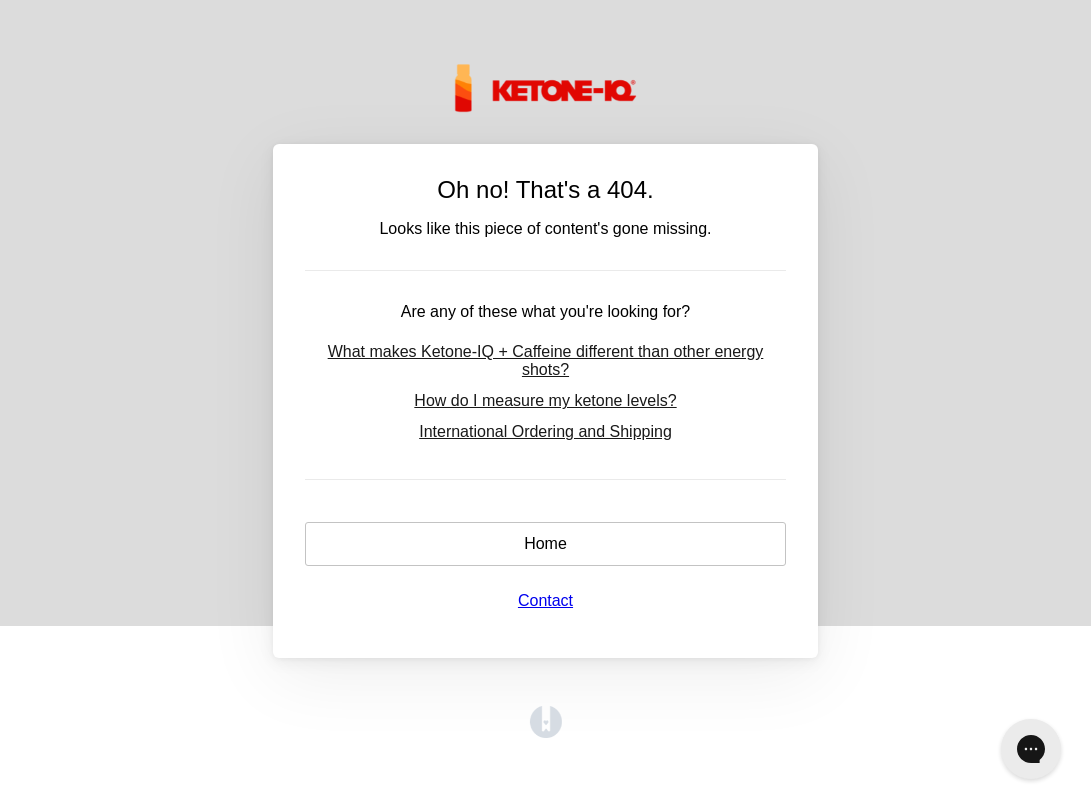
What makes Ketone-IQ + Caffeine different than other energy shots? (546, 360)
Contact (545, 600)
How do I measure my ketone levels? (545, 400)
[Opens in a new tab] (546, 732)
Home (545, 543)
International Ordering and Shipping (545, 431)
